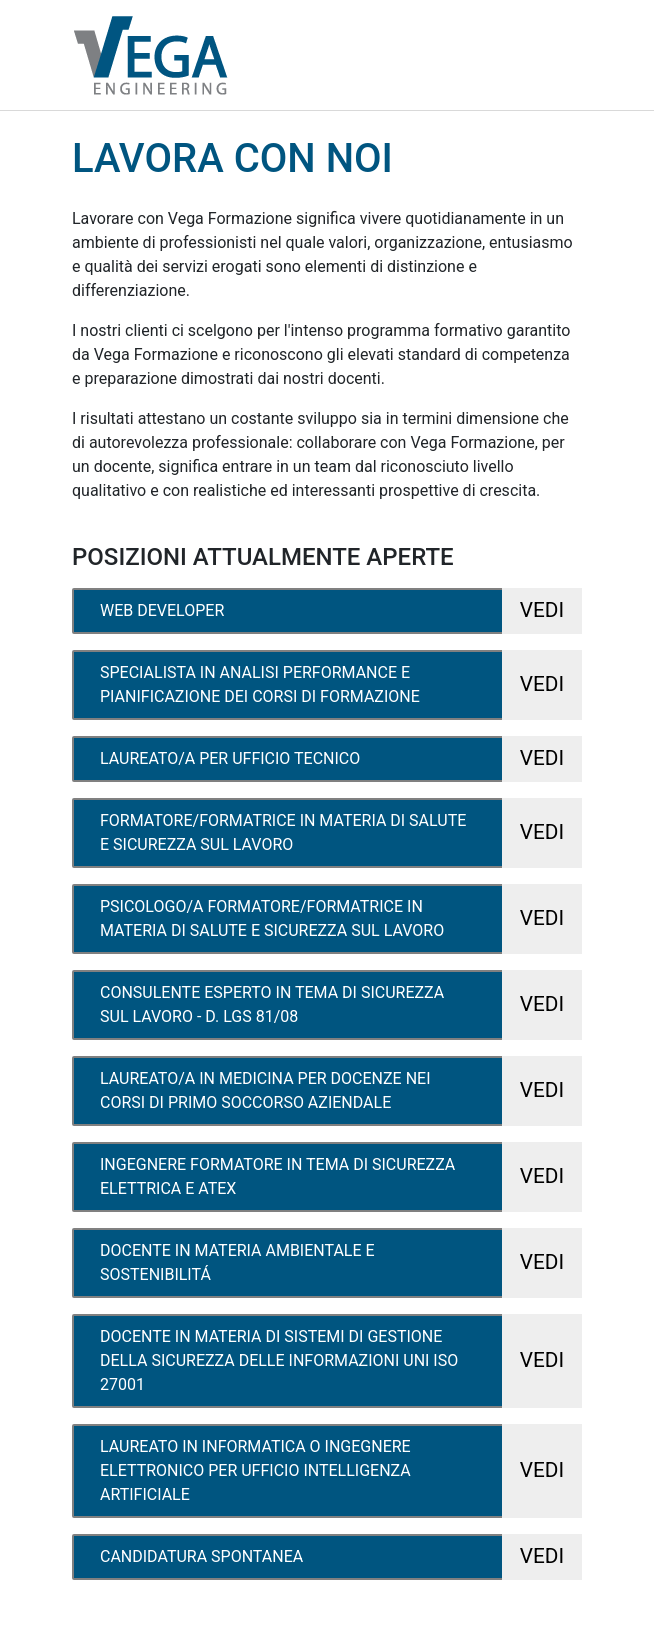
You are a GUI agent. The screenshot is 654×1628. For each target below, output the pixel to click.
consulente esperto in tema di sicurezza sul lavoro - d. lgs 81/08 (341, 1005)
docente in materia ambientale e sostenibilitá (341, 1263)
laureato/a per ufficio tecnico (341, 759)
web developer (341, 611)
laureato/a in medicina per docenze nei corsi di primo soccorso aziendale (341, 1091)
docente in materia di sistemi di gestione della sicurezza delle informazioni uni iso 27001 (341, 1361)
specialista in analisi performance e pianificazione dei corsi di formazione (341, 685)
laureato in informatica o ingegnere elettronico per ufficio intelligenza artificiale (341, 1471)
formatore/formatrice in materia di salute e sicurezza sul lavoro (341, 833)
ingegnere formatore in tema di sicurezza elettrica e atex (341, 1177)
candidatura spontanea (341, 1557)
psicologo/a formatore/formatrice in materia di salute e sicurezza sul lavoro (341, 919)
